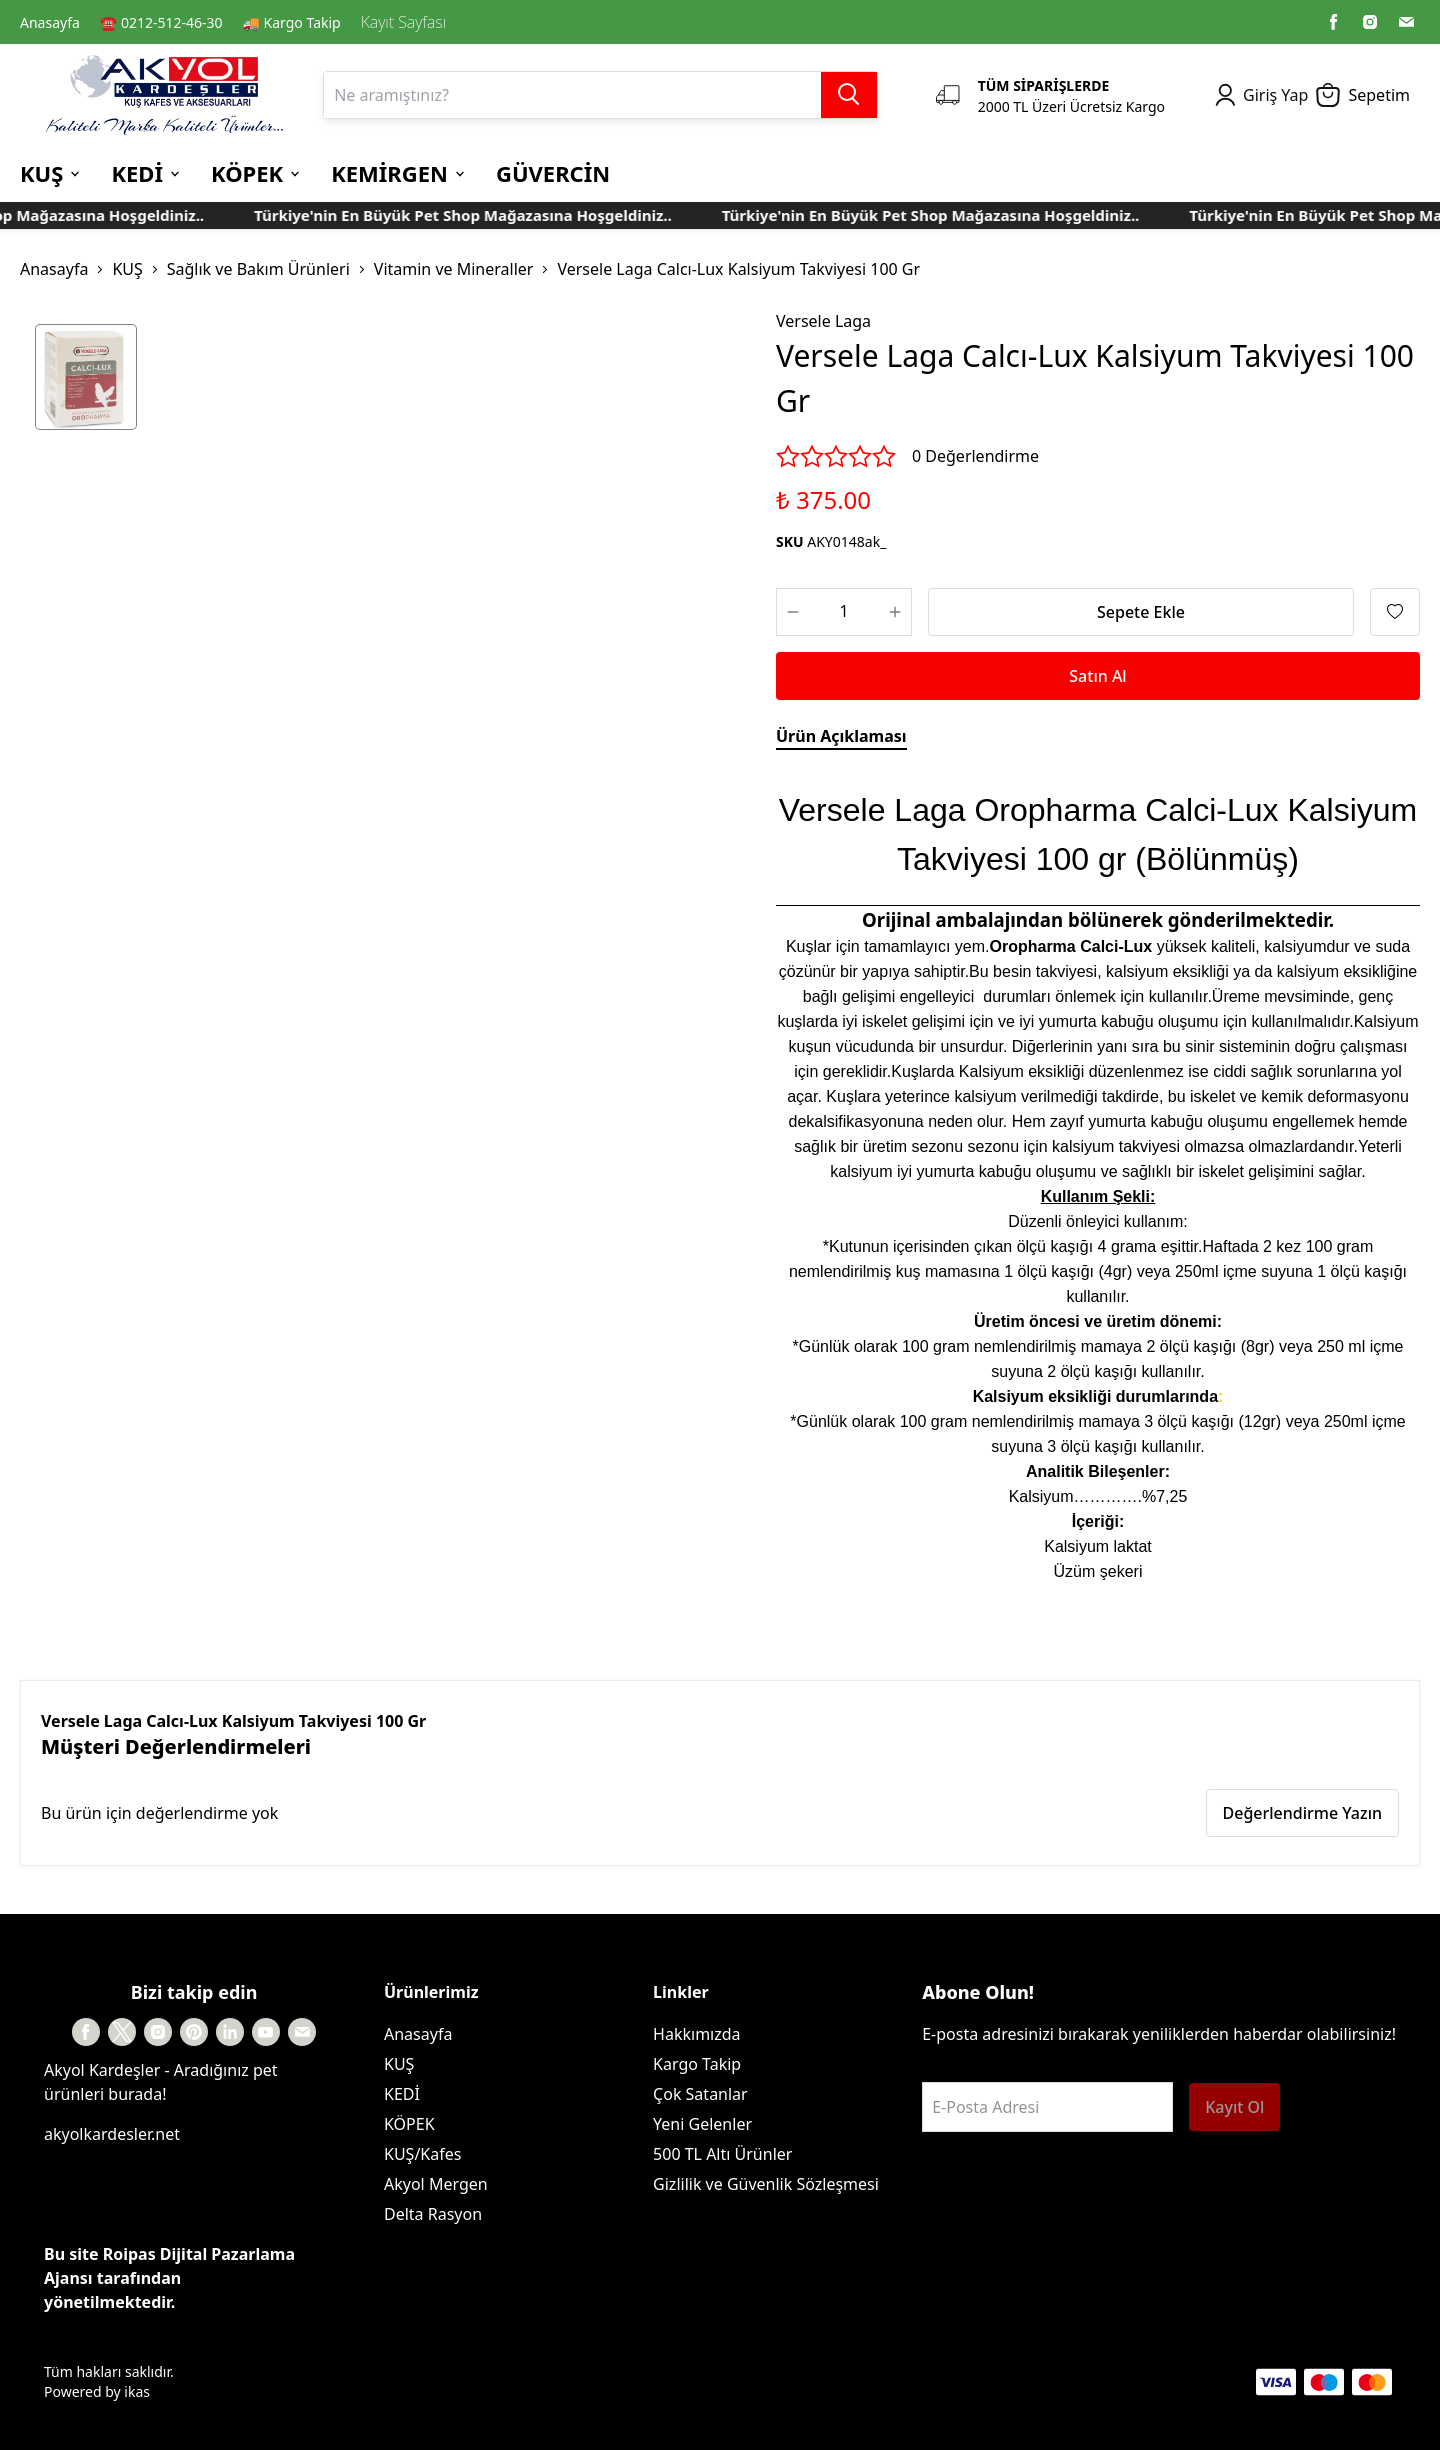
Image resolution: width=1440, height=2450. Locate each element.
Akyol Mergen (436, 2184)
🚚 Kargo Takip (292, 22)
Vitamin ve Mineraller (454, 269)
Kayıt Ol (1234, 2107)
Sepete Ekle (1141, 612)
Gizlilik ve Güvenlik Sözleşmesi (766, 2184)
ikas (137, 2391)
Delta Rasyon (433, 2214)
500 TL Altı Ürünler (722, 2154)
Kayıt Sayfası (403, 22)
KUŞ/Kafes (422, 2154)
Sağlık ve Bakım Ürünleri (258, 269)
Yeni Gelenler (702, 2124)
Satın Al (1097, 676)
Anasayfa (50, 22)
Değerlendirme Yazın (1302, 1813)
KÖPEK (409, 2124)
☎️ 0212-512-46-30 (161, 22)
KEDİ (402, 2094)
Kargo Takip (697, 2064)
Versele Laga (823, 321)
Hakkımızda (696, 2034)
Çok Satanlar (700, 2094)
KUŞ (127, 269)
